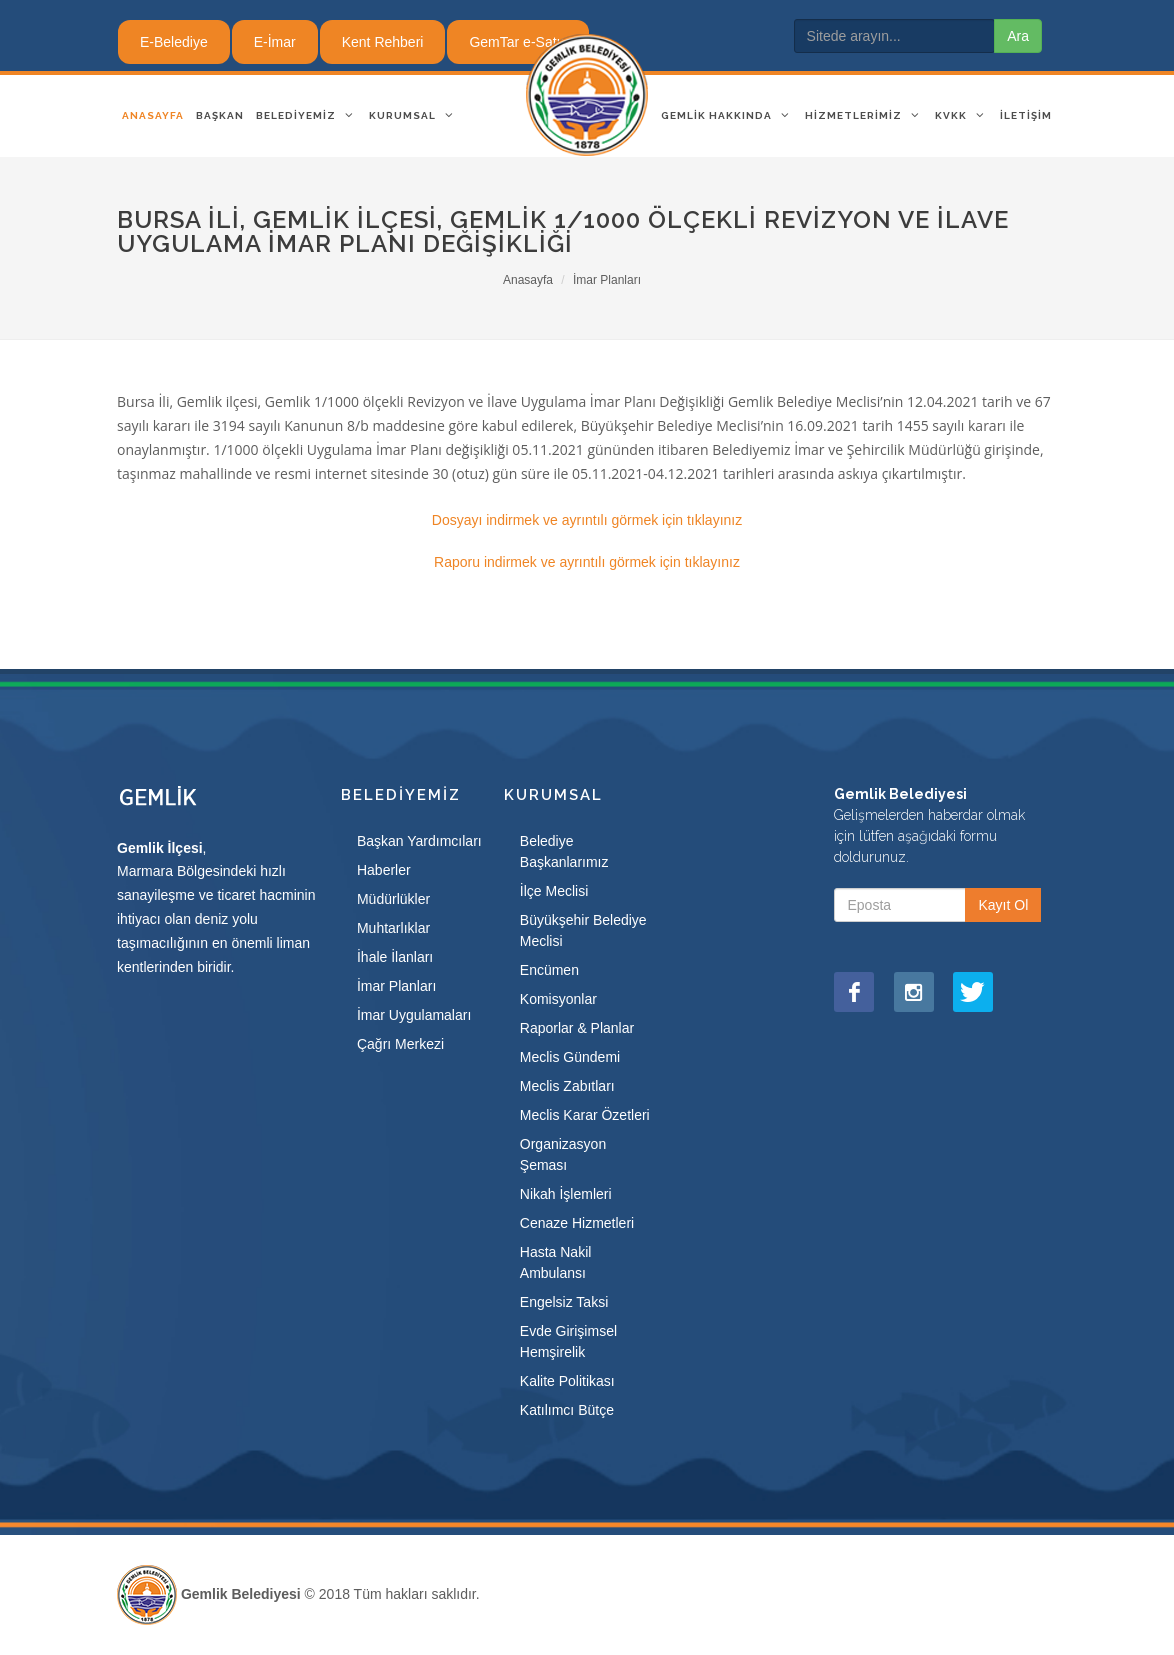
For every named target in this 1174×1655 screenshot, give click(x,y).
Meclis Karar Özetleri (585, 1115)
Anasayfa (528, 280)
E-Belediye (174, 42)
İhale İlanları (395, 957)
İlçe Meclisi (554, 891)
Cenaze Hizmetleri (577, 1223)
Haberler (384, 870)
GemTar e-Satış (518, 42)
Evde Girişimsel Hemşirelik (568, 1341)
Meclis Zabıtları (567, 1086)
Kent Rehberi (383, 42)
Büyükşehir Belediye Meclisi (583, 930)
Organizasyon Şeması (563, 1154)
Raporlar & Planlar (577, 1028)
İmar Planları (607, 280)
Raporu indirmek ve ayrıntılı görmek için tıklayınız (587, 562)
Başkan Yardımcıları (419, 841)
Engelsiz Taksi (564, 1302)
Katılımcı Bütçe (567, 1410)
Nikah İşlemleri (566, 1194)
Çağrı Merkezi (400, 1044)
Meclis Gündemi (570, 1057)
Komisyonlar (558, 999)
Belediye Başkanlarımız (564, 851)
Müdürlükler (393, 899)
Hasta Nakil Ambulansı (556, 1262)
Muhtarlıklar (393, 928)
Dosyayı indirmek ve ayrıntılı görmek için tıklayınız (587, 520)
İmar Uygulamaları (414, 1015)
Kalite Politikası (567, 1381)
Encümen (549, 970)
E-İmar (275, 42)
